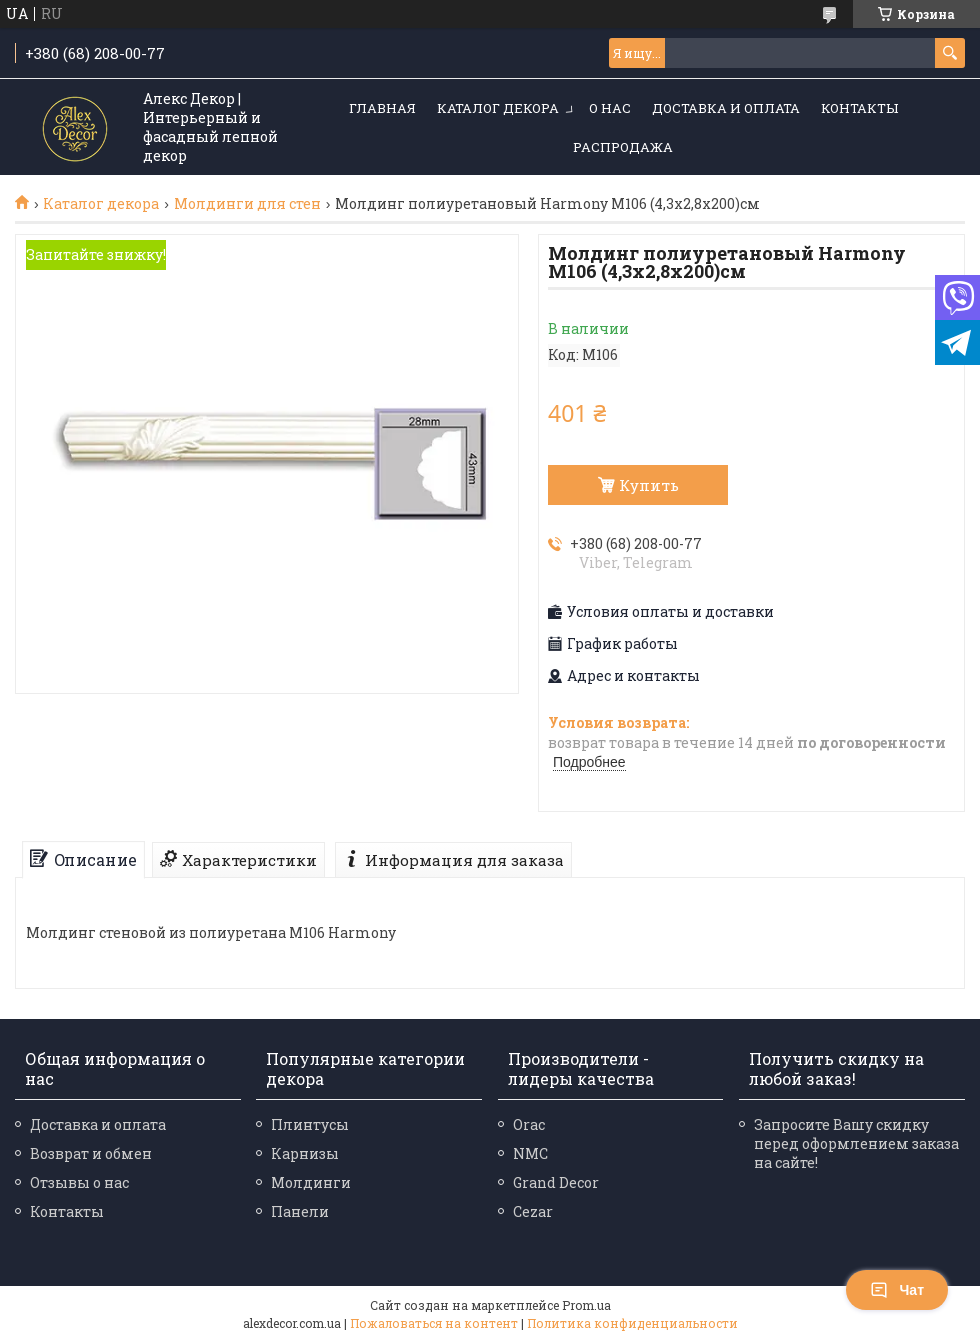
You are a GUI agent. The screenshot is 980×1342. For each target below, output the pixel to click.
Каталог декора (498, 108)
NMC (530, 1153)
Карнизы (305, 1153)
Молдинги (311, 1182)
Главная (382, 108)
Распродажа (623, 147)
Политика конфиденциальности (632, 1323)
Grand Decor (556, 1182)
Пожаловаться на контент (434, 1323)
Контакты (859, 108)
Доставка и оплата (726, 108)
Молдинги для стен (247, 204)
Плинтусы (310, 1124)
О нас (610, 108)
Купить (649, 485)
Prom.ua (586, 1305)
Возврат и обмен (91, 1153)
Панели (300, 1211)
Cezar (533, 1211)
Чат (897, 1290)
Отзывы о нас (79, 1182)
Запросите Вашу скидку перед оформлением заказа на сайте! (856, 1143)
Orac (529, 1124)
